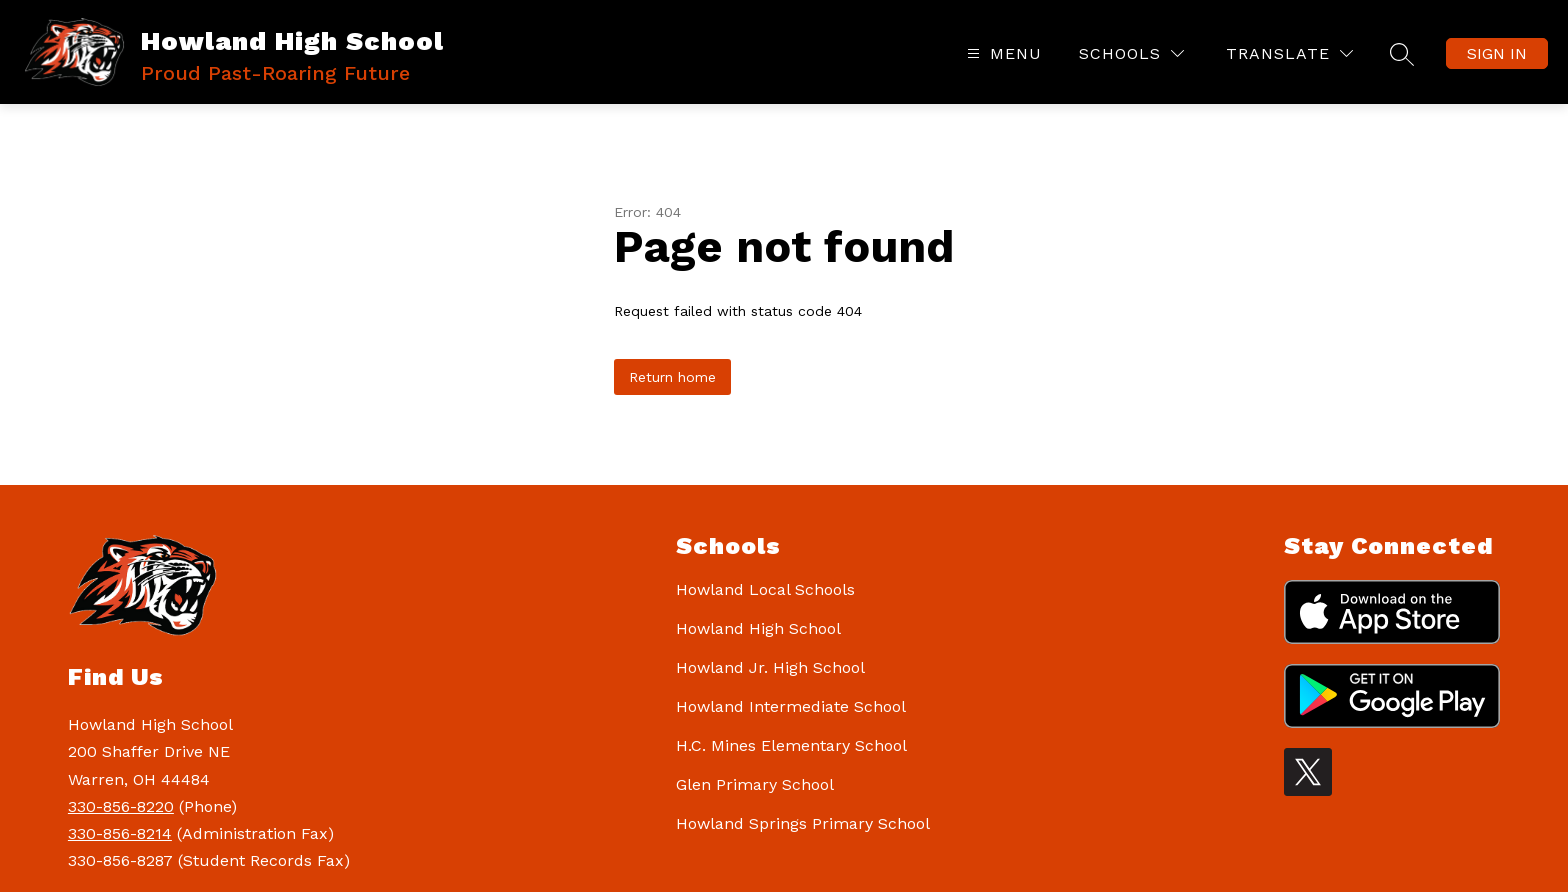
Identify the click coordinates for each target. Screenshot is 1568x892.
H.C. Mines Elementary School (791, 745)
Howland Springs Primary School (803, 823)
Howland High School (758, 628)
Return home (672, 377)
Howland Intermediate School (791, 706)
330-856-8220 (121, 806)
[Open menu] (1002, 53)
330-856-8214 (120, 833)
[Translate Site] (1289, 53)
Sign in (1497, 53)
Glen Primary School (755, 784)
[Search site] (1402, 54)
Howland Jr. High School (770, 667)
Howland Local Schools (765, 589)
